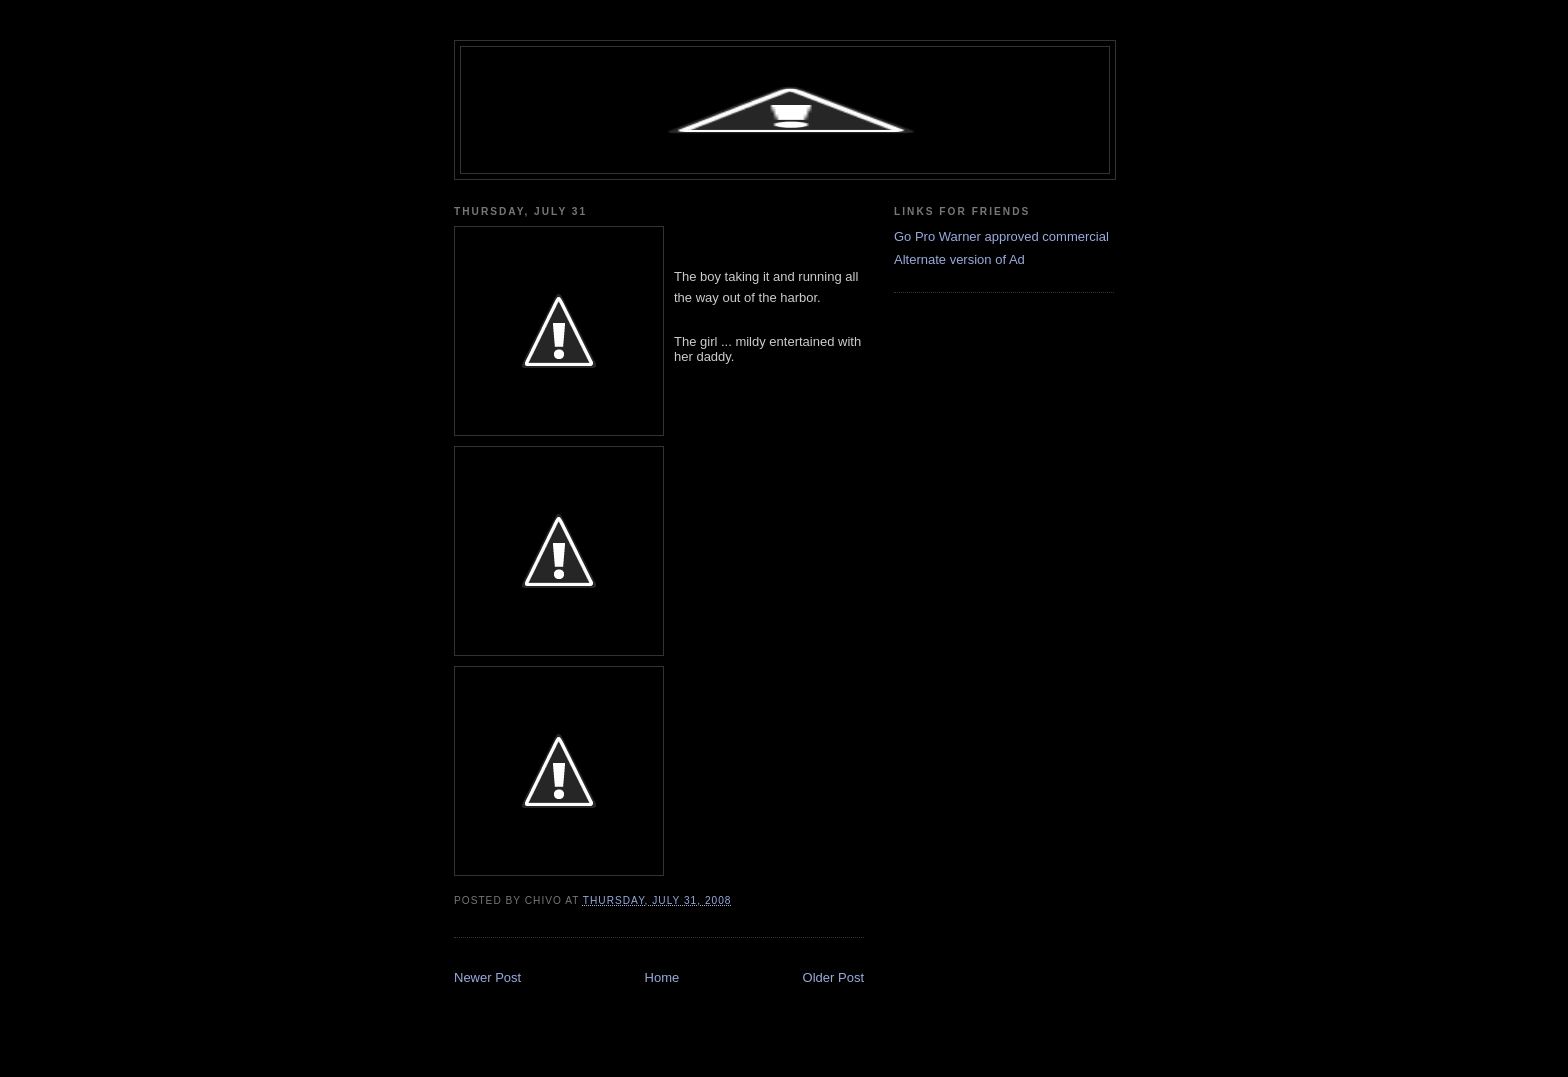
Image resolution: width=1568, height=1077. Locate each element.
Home (662, 977)
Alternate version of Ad (959, 259)
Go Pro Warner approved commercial (1001, 236)
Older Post (833, 977)
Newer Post (487, 977)
